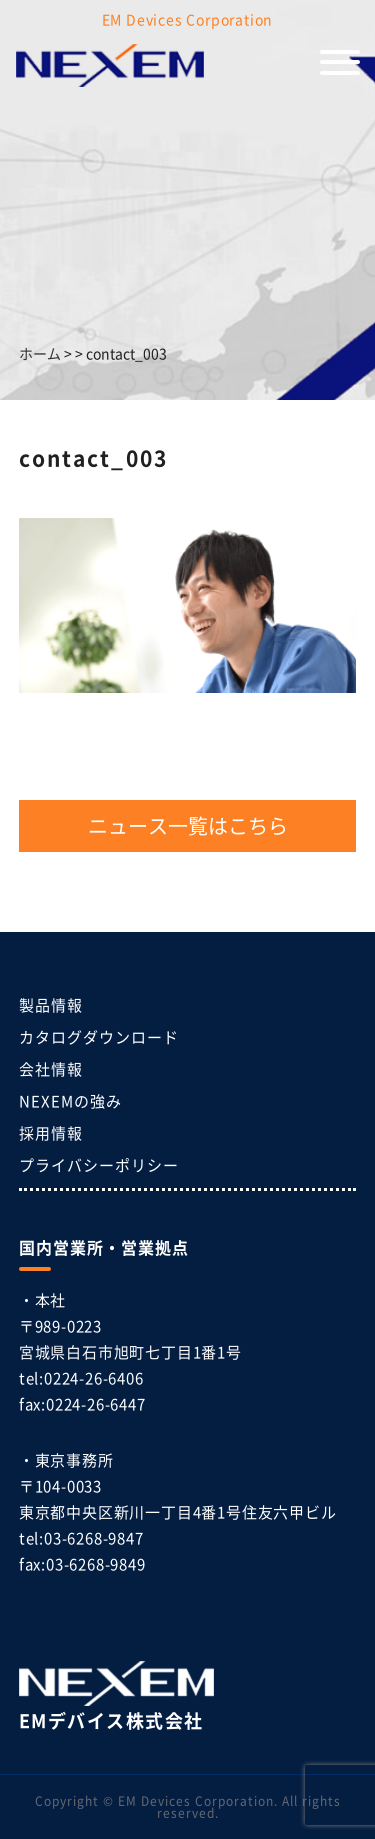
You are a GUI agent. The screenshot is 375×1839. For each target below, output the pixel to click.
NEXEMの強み (70, 1100)
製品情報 (51, 1004)
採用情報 (51, 1132)
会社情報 (51, 1068)
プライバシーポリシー (99, 1164)
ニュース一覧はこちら (188, 826)
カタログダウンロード (99, 1036)
